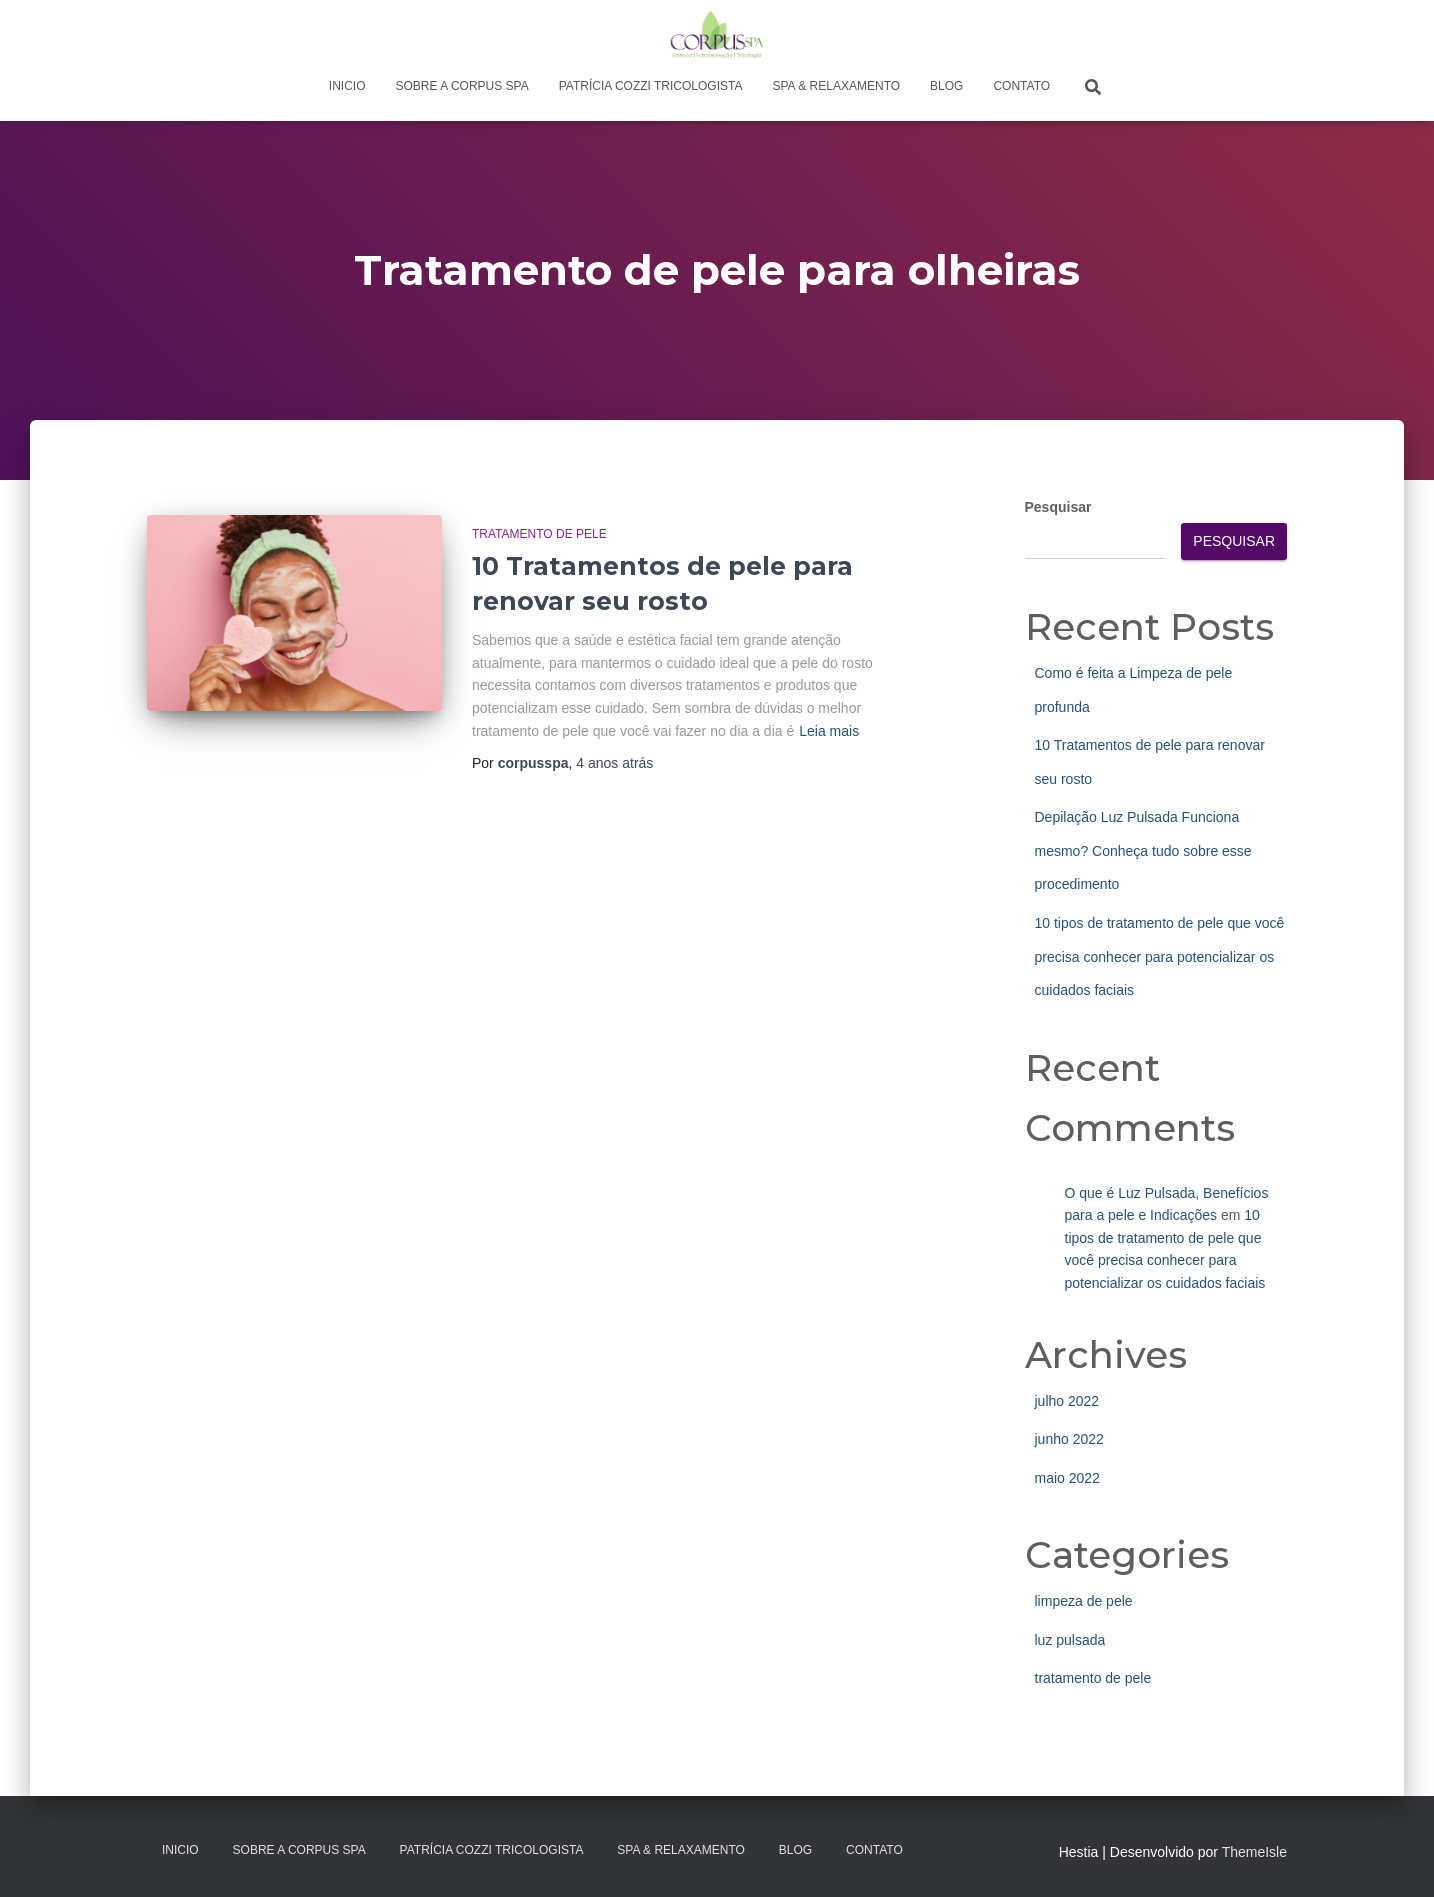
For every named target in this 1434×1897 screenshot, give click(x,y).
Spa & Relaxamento (836, 86)
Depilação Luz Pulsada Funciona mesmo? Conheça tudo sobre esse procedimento (1143, 850)
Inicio (347, 86)
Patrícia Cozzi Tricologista (651, 86)
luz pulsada (1070, 1640)
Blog (946, 86)
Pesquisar (1058, 507)
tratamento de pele (539, 534)
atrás (614, 763)
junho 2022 (1069, 1439)
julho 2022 (1067, 1401)
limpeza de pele (1084, 1601)
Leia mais (829, 731)
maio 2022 (1067, 1478)
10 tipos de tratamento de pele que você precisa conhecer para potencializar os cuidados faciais (1160, 956)
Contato (1021, 86)
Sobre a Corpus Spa (462, 86)
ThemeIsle (1254, 1852)
